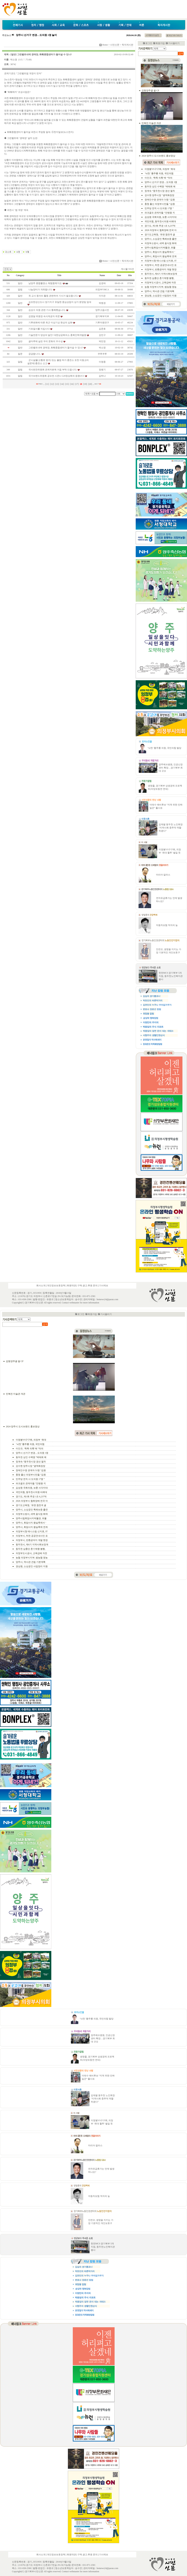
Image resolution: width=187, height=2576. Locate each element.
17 (77, 384)
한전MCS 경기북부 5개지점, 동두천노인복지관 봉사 (171, 976)
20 (90, 384)
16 (72, 384)
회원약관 (71, 1285)
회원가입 (160, 43)
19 (85, 384)
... (44, 384)
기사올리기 (174, 43)
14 (62, 384)
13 (57, 384)
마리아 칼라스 (163, 874)
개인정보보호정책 (56, 1285)
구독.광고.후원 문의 (87, 1285)
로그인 (148, 43)
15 (67, 384)
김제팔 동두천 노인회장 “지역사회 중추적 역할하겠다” (171, 827)
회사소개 (40, 1285)
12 (52, 384)
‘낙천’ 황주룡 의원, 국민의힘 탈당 (164, 748)
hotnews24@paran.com (107, 1299)
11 (47, 384)
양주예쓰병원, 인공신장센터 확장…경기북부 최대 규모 (171, 767)
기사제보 (103, 1285)
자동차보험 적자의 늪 (167, 925)
